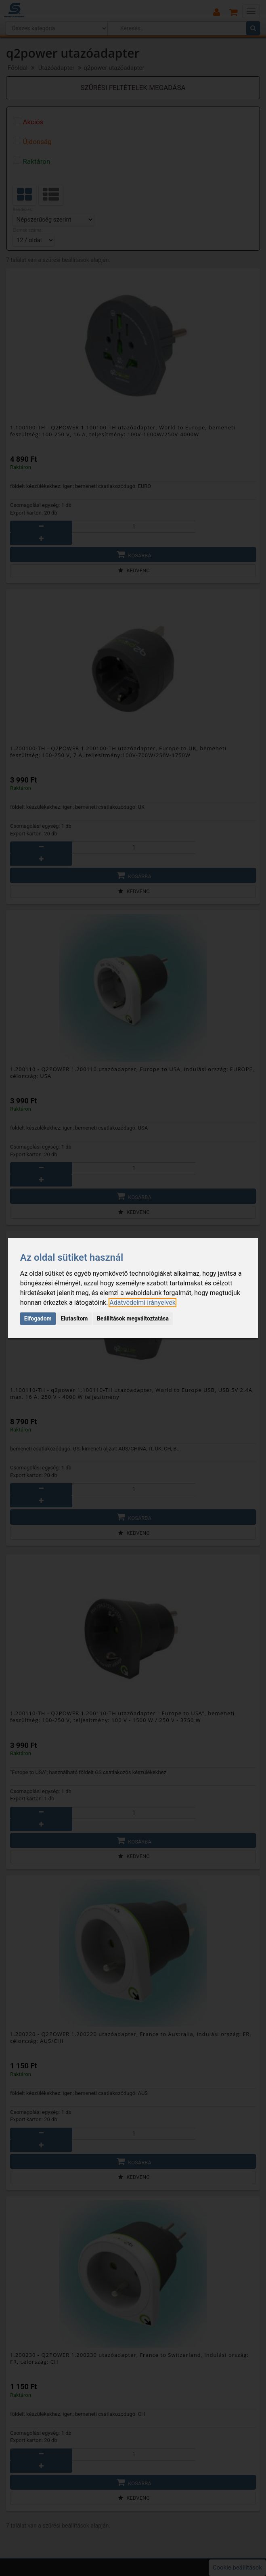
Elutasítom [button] (74, 1318)
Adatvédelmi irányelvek (142, 1302)
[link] (142, 1302)
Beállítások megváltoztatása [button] (133, 1318)
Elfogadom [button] (38, 1318)
